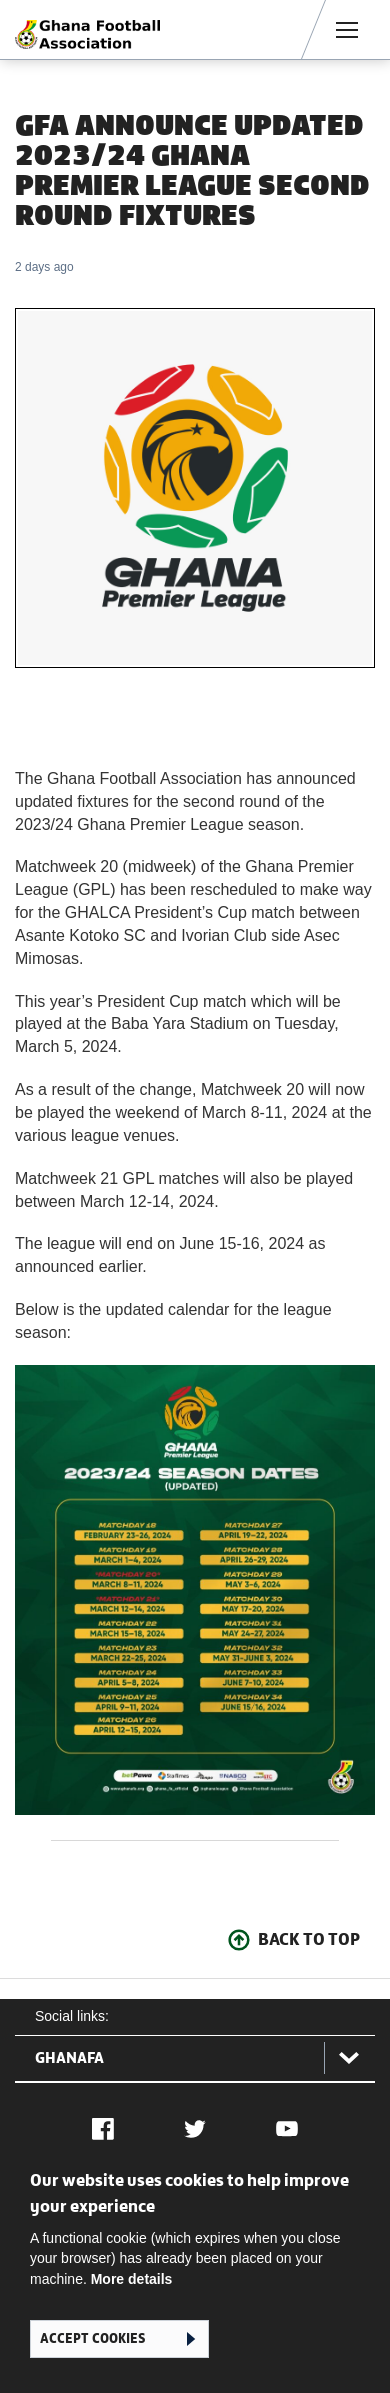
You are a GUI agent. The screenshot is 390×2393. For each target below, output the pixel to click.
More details (132, 2279)
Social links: (72, 2016)
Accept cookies (92, 2338)
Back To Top (309, 1939)
